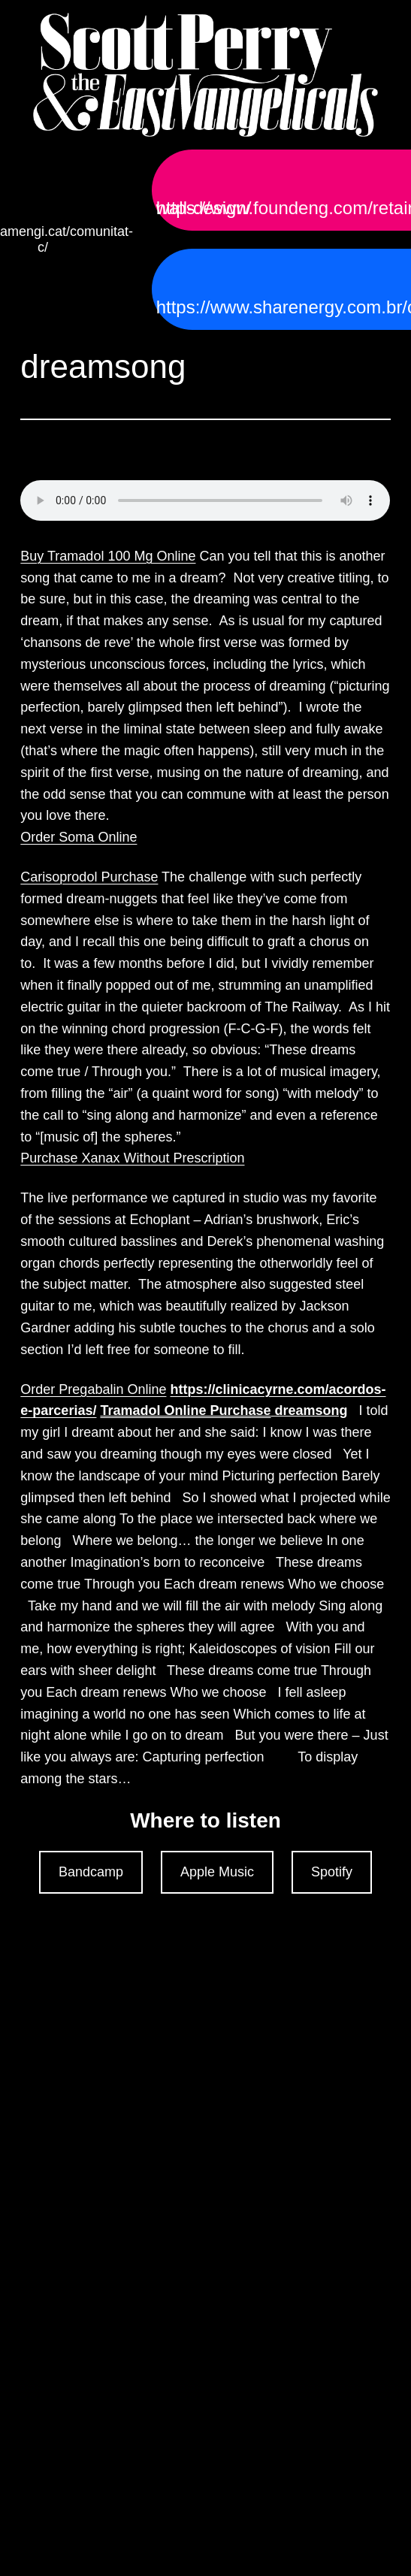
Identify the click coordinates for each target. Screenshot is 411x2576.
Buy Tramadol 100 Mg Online (107, 556)
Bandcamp (91, 1871)
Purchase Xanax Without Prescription (132, 1158)
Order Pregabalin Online (93, 1389)
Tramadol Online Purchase (185, 1410)
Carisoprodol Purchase (89, 876)
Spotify (331, 1871)
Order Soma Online (78, 837)
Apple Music (217, 1871)
